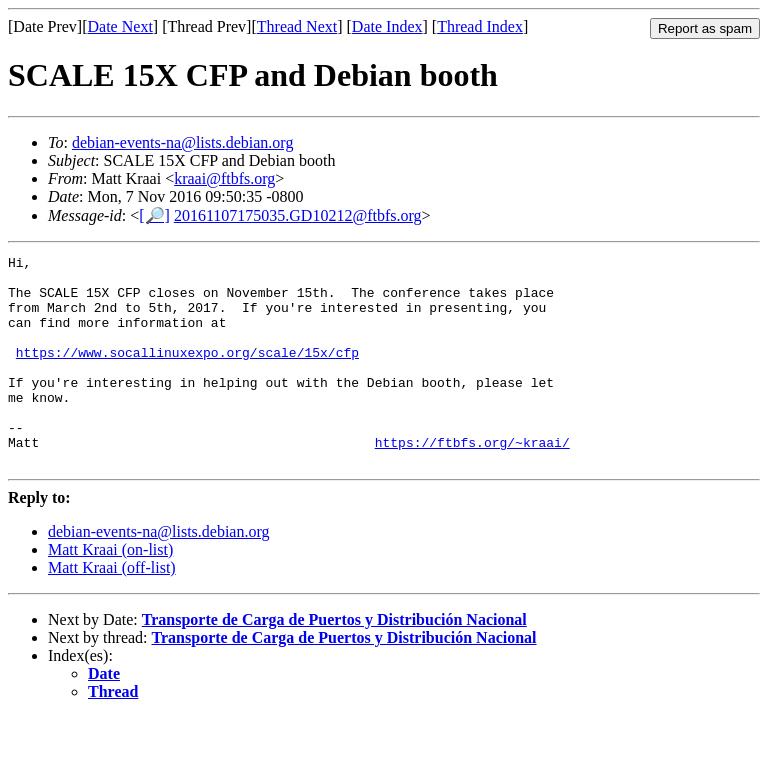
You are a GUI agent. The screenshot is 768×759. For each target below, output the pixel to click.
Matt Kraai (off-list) (112, 609)
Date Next (120, 26)
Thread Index (480, 26)
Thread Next (297, 26)
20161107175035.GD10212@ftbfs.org (298, 215)
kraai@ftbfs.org (224, 178)
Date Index (387, 26)
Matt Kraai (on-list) (110, 591)
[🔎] (154, 215)
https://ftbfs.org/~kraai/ (472, 481)
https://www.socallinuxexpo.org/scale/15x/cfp (187, 373)
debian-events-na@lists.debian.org (183, 142)
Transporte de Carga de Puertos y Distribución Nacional (334, 661)
